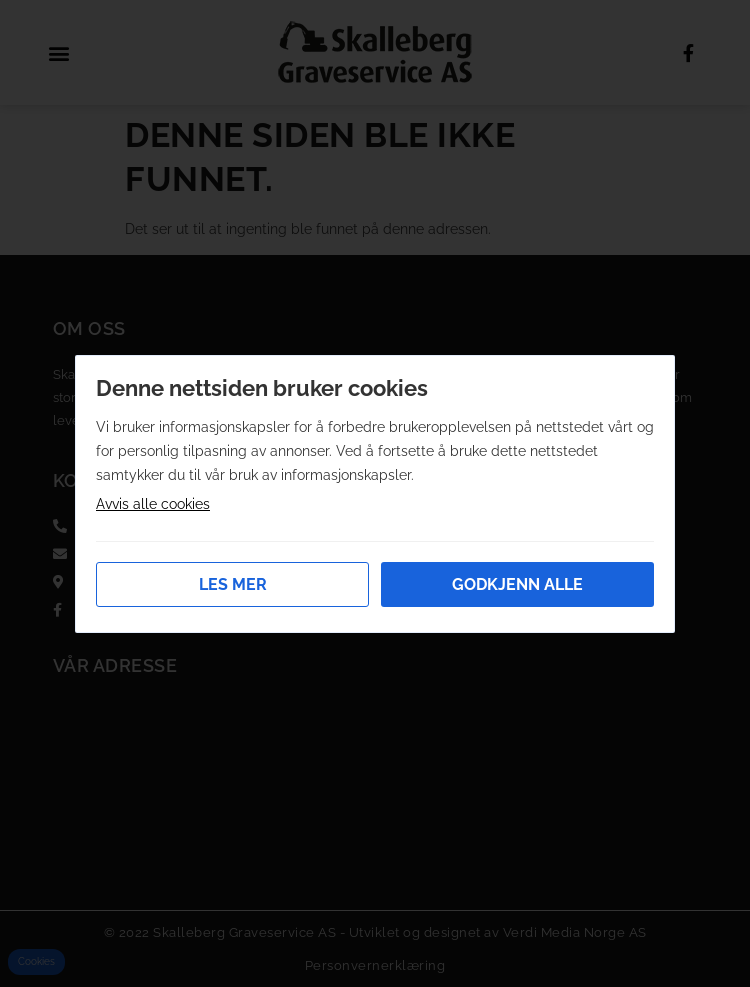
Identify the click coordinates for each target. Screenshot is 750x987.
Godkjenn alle (517, 584)
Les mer (233, 584)
